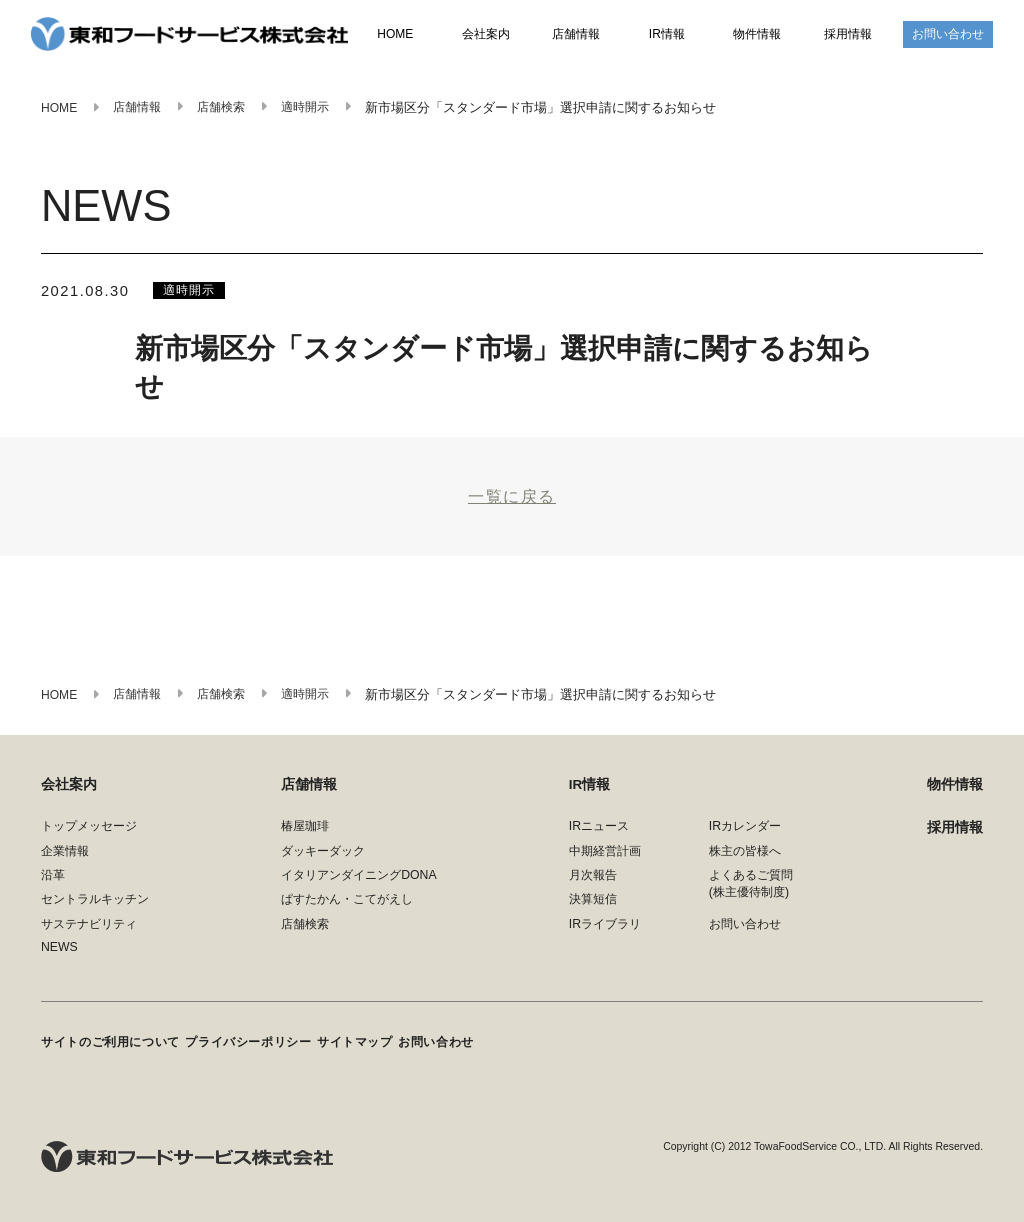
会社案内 (486, 35)
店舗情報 (576, 35)
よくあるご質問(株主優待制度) (751, 891)
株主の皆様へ (745, 859)
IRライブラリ (605, 932)
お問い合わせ (948, 35)
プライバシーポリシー (256, 1046)
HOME (395, 36)
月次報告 (593, 883)
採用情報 (848, 35)
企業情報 (65, 859)
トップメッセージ (89, 835)
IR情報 (667, 35)
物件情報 (757, 35)
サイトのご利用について (110, 1046)
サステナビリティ (89, 932)
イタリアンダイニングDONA (358, 883)
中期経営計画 (605, 859)
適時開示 (191, 290)
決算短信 (593, 908)
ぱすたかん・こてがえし (347, 908)
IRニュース (599, 835)
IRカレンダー (745, 835)
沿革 (53, 883)
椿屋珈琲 (305, 835)
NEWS (59, 955)
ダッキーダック (323, 859)
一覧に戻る (512, 501)
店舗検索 (305, 932)
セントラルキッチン (95, 908)
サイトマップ (370, 1046)
